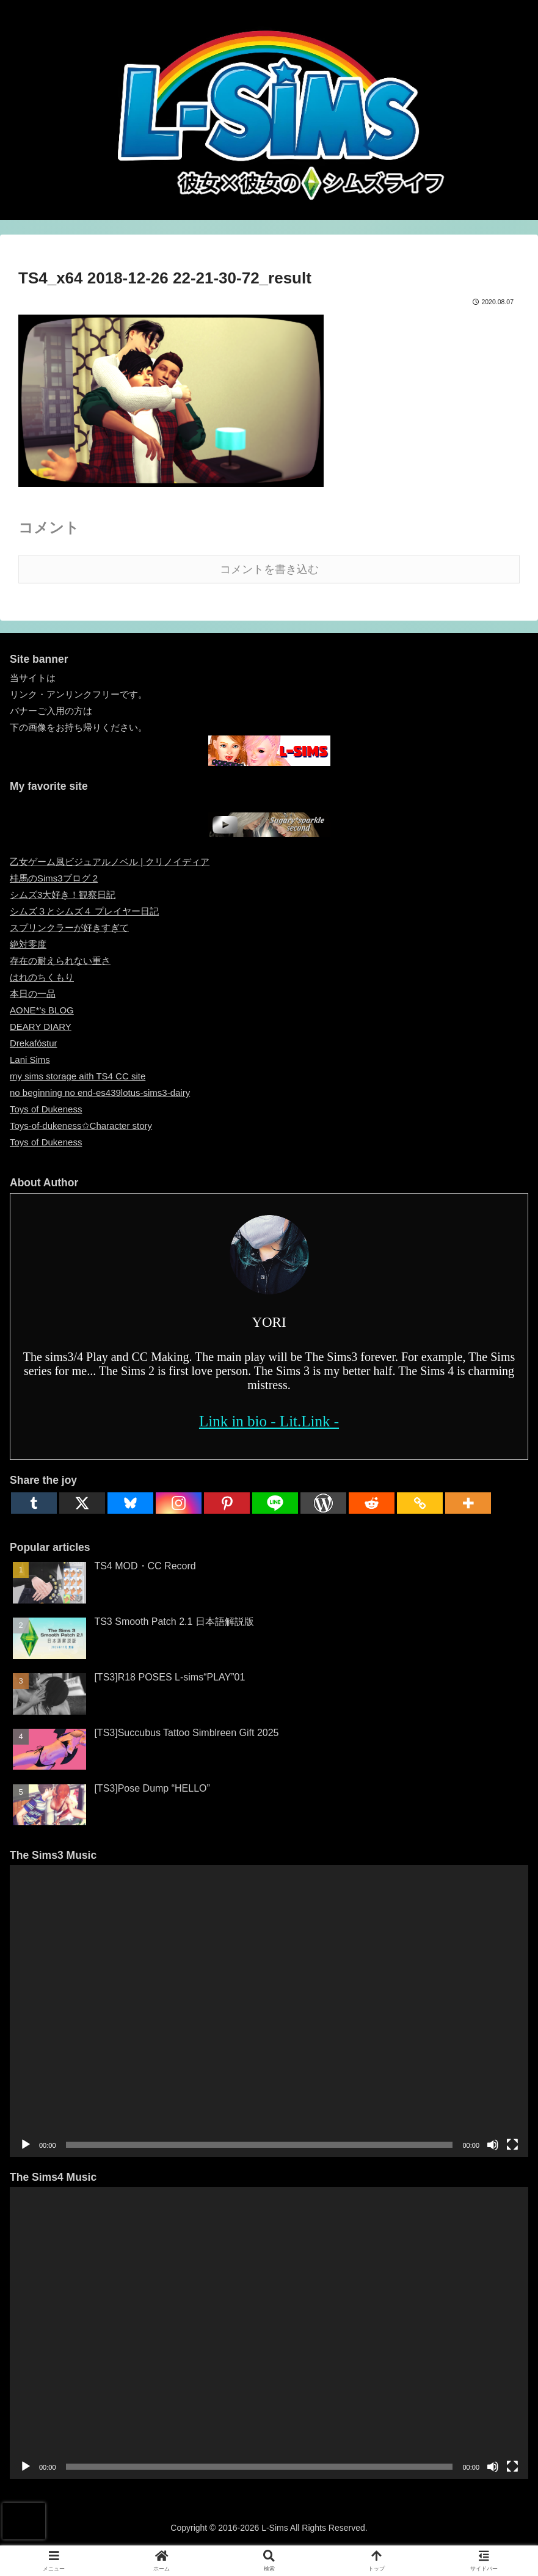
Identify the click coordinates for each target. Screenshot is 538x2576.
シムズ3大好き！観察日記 (62, 894)
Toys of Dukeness (46, 1109)
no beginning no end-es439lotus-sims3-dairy (100, 1092)
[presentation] (23, 2521)
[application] (269, 2011)
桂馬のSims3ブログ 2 (54, 878)
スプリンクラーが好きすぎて (69, 927)
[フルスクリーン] (512, 2145)
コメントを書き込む (269, 569)
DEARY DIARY (40, 1026)
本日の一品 (33, 993)
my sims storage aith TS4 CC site (77, 1076)
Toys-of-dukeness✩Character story (81, 1125)
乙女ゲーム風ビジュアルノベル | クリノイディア (109, 861)
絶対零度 (28, 944)
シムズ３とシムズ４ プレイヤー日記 (84, 911)
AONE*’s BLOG (42, 1010)
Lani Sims (30, 1059)
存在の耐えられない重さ (60, 960)
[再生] (26, 2145)
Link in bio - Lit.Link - (269, 1421)
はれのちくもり (42, 977)
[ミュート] (493, 2145)
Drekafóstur (33, 1043)
